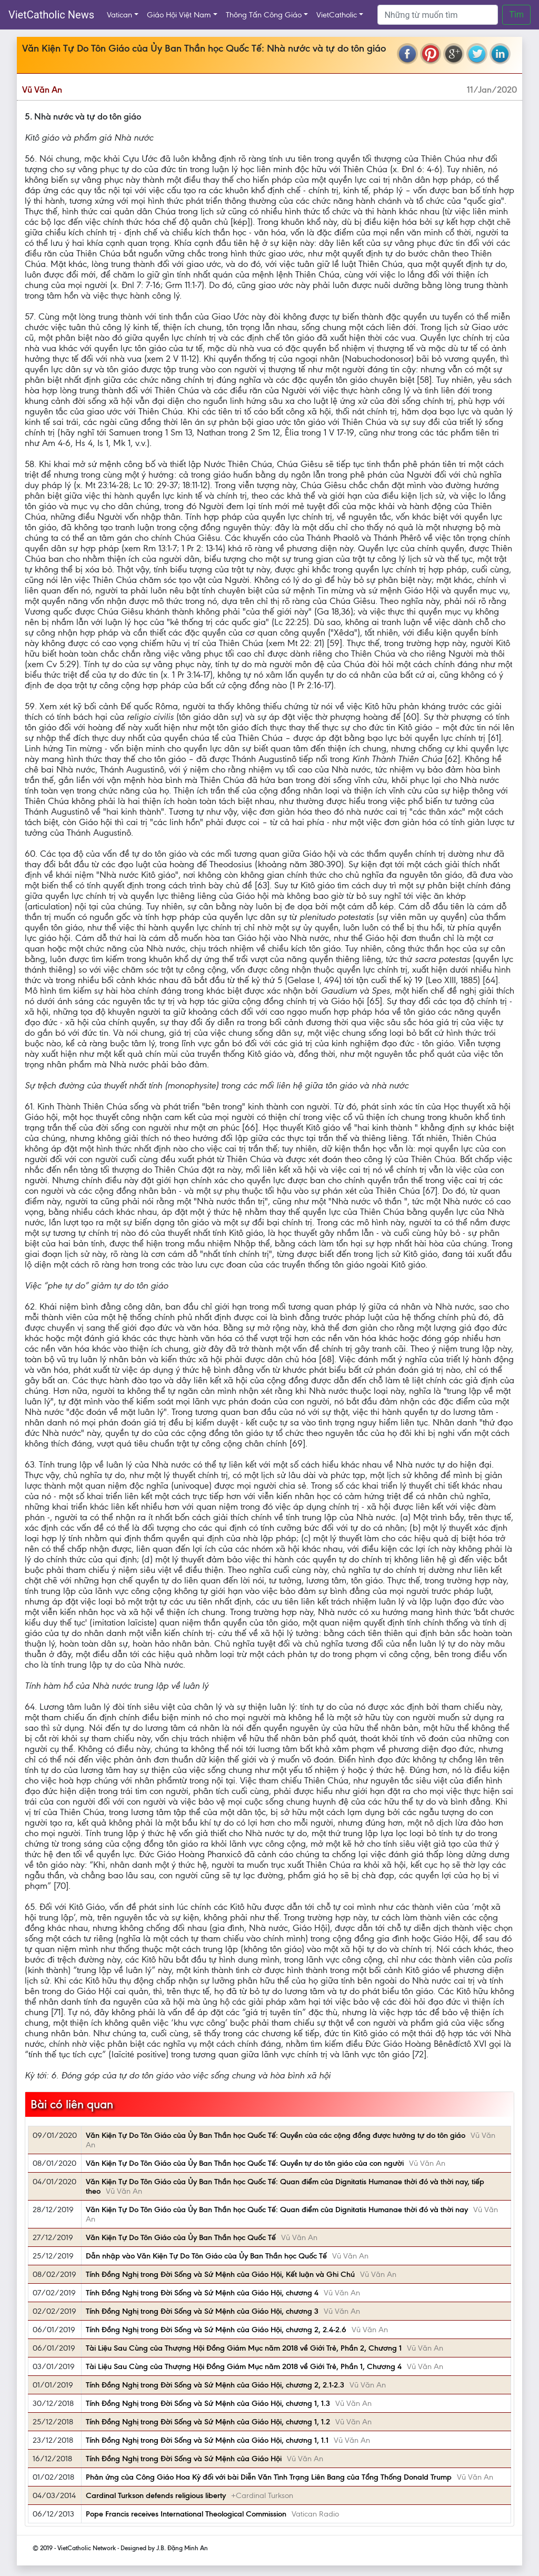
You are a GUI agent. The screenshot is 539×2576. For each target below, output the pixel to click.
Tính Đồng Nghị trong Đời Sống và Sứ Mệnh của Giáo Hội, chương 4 (202, 2292)
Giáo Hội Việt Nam (179, 14)
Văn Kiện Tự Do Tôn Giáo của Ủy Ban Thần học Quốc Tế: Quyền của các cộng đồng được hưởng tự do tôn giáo (275, 2135)
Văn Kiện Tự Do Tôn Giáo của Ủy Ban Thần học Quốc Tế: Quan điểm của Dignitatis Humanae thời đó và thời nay (277, 2209)
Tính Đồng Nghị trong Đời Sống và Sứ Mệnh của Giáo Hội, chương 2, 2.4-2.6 (216, 2329)
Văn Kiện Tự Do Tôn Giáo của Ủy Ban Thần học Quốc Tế (181, 2237)
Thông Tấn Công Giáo (264, 14)
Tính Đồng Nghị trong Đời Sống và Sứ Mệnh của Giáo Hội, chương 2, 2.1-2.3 (215, 2385)
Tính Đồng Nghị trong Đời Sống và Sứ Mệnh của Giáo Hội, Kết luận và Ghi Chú (220, 2274)
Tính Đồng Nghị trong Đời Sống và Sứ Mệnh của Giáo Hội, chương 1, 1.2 (208, 2421)
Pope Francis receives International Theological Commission (186, 2514)
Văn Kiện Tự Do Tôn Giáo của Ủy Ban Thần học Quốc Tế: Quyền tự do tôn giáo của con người (245, 2163)
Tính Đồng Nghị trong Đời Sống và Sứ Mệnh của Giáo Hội (184, 2458)
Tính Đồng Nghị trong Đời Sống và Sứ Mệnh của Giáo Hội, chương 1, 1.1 (207, 2440)
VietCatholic (336, 14)
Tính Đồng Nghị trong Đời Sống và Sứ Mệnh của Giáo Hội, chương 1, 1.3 (208, 2403)
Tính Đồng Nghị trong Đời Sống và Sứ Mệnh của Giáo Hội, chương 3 (202, 2311)
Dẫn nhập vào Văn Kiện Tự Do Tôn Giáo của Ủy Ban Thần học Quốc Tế (206, 2256)
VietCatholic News (51, 14)
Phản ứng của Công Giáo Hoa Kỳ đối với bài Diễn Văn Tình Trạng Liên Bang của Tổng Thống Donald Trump (269, 2477)
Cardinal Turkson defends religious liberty (156, 2495)
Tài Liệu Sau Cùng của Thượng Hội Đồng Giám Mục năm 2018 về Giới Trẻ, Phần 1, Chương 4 (244, 2366)
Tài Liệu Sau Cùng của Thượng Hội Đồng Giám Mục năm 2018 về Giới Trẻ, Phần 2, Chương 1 (244, 2348)
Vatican (119, 14)
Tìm (516, 14)
